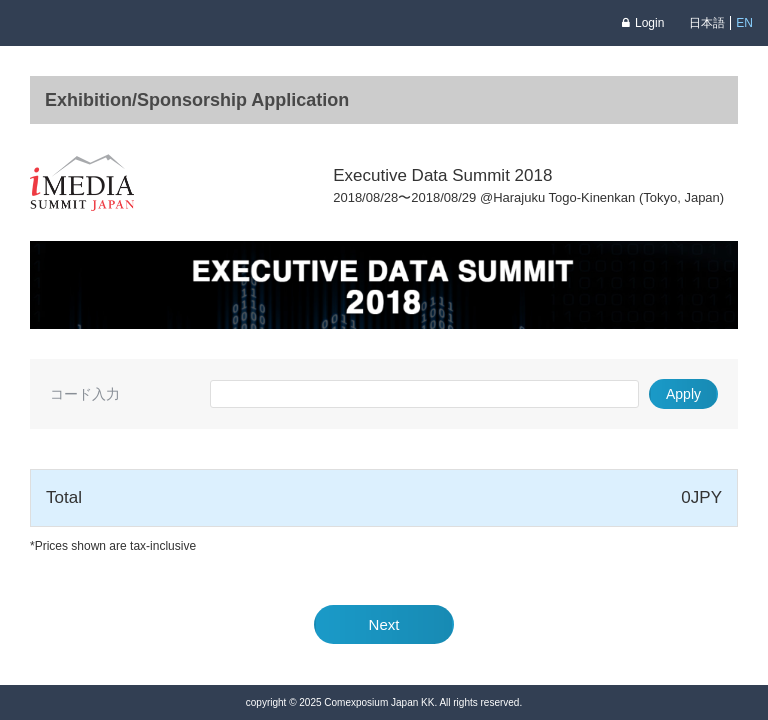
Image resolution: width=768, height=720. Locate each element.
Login (643, 23)
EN (744, 23)
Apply (683, 394)
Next (384, 624)
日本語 (707, 23)
